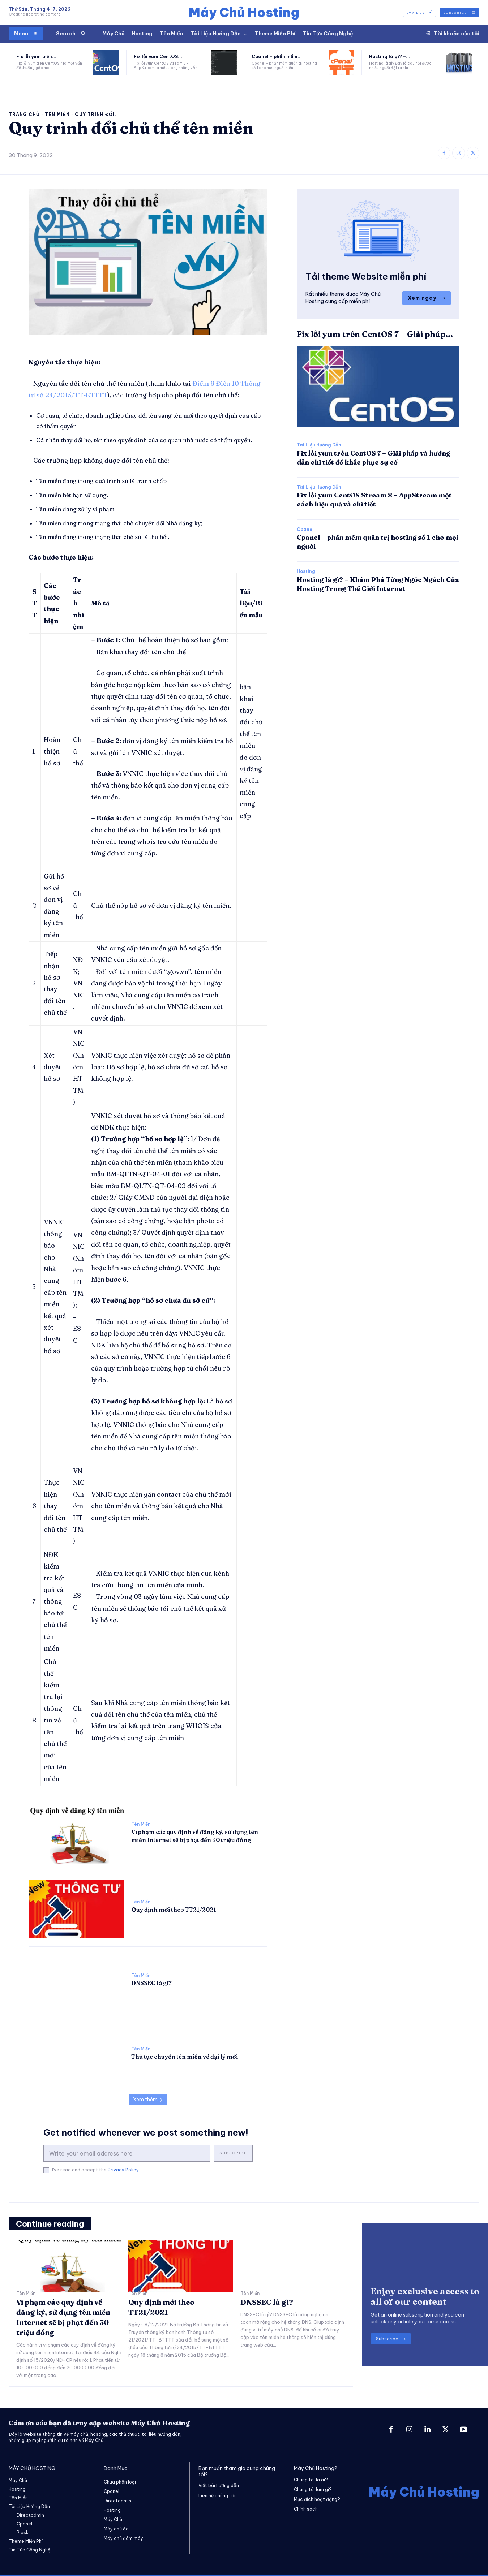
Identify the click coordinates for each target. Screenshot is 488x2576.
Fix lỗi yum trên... (36, 56)
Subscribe (233, 2153)
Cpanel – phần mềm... (277, 56)
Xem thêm (148, 2099)
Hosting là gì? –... (389, 56)
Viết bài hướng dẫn (218, 2485)
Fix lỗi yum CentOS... (158, 56)
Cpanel (305, 529)
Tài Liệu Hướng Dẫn (319, 445)
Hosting (306, 571)
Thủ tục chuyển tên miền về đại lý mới (184, 2056)
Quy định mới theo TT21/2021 (173, 1909)
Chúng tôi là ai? (311, 2479)
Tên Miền (57, 114)
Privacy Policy (123, 2169)
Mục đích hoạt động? (317, 2499)
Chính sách (306, 2509)
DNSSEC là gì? (151, 1982)
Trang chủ (24, 114)
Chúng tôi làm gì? (313, 2489)
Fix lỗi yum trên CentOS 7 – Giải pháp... (375, 334)
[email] (126, 2153)
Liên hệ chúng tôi (216, 2495)
